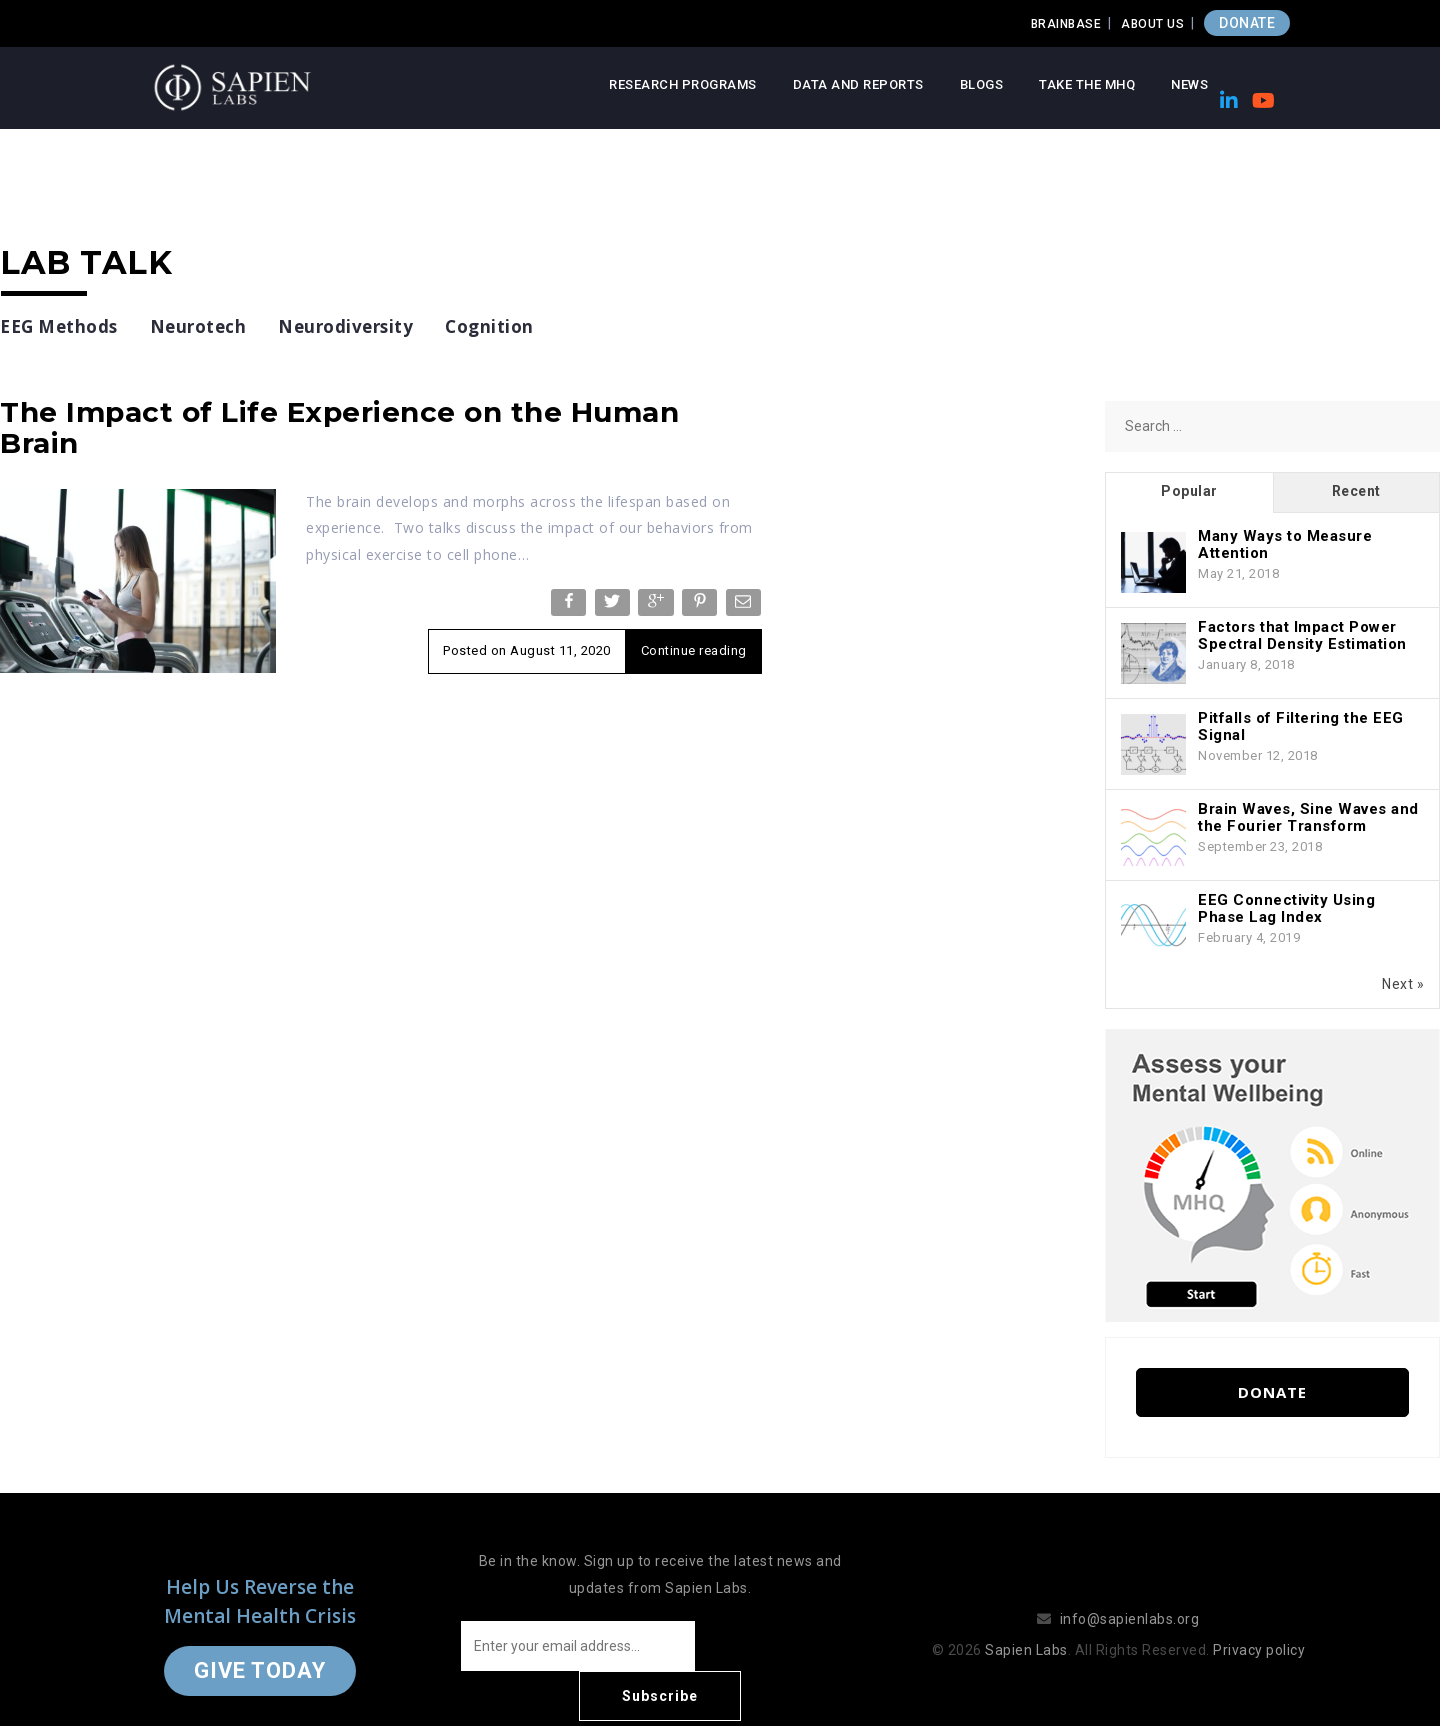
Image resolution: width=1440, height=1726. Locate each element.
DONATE (1247, 23)
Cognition (489, 326)
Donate (1272, 1392)
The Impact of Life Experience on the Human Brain (339, 427)
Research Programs (683, 84)
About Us (1152, 24)
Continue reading (694, 650)
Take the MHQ (1087, 84)
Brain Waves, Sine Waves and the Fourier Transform (1308, 817)
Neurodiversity (345, 326)
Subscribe (780, 1646)
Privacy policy (1259, 1625)
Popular (1189, 491)
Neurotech (198, 326)
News (1189, 84)
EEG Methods (59, 326)
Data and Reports (858, 84)
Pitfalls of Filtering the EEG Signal (1301, 726)
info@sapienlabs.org (1130, 1594)
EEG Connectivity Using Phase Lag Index (1286, 908)
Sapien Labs (1026, 1625)
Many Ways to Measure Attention (1285, 544)
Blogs (982, 84)
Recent (1356, 491)
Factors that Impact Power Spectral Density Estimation (1302, 635)
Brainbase (1066, 24)
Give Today (260, 1645)
